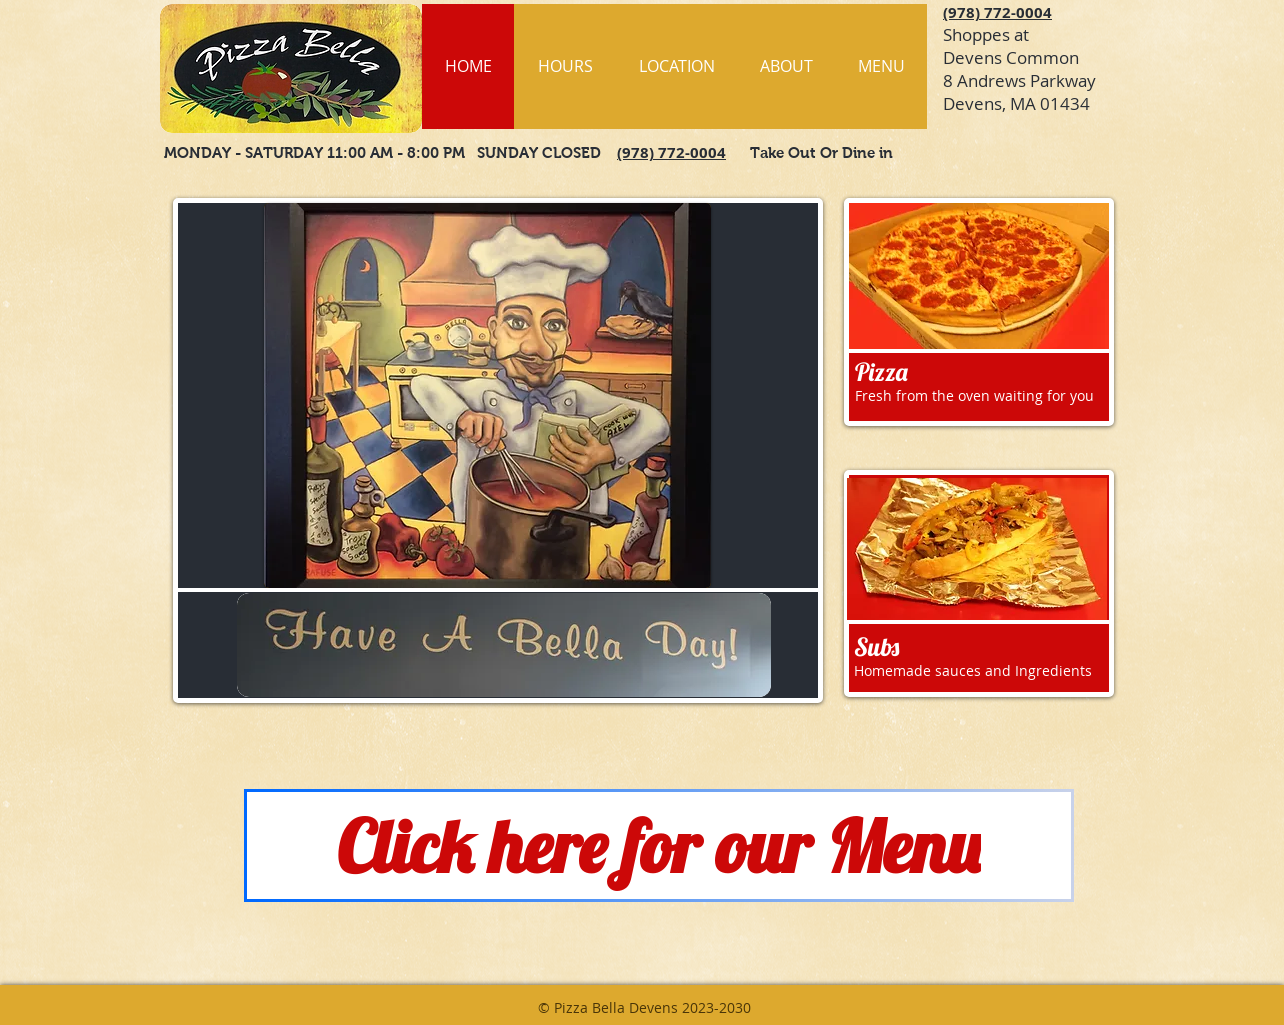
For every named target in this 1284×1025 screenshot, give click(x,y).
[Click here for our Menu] (659, 845)
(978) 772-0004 (997, 12)
